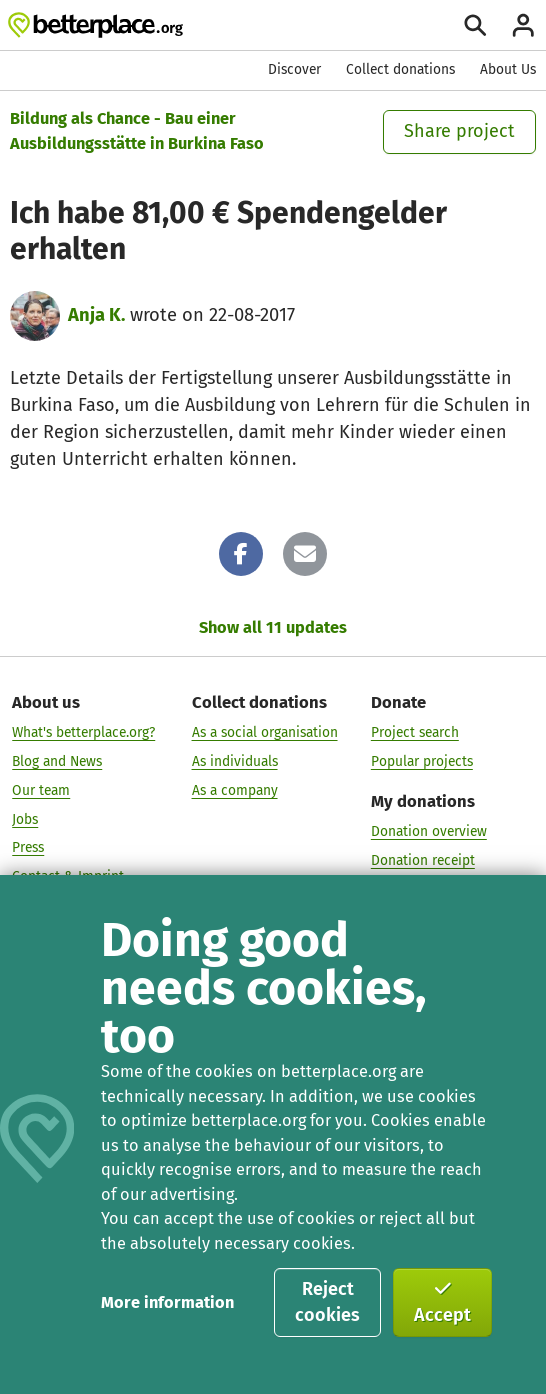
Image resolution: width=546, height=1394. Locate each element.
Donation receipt (423, 860)
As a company (235, 790)
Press (28, 847)
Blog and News (57, 761)
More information (167, 1302)
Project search (415, 732)
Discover (294, 69)
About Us (508, 69)
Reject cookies (327, 1302)
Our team (41, 790)
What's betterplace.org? (83, 732)
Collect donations (400, 69)
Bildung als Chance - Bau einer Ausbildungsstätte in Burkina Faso (137, 131)
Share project (459, 131)
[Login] (523, 25)
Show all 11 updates (273, 627)
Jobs (25, 818)
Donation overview (429, 831)
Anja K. (96, 315)
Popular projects (422, 761)
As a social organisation (265, 732)
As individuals (235, 761)
